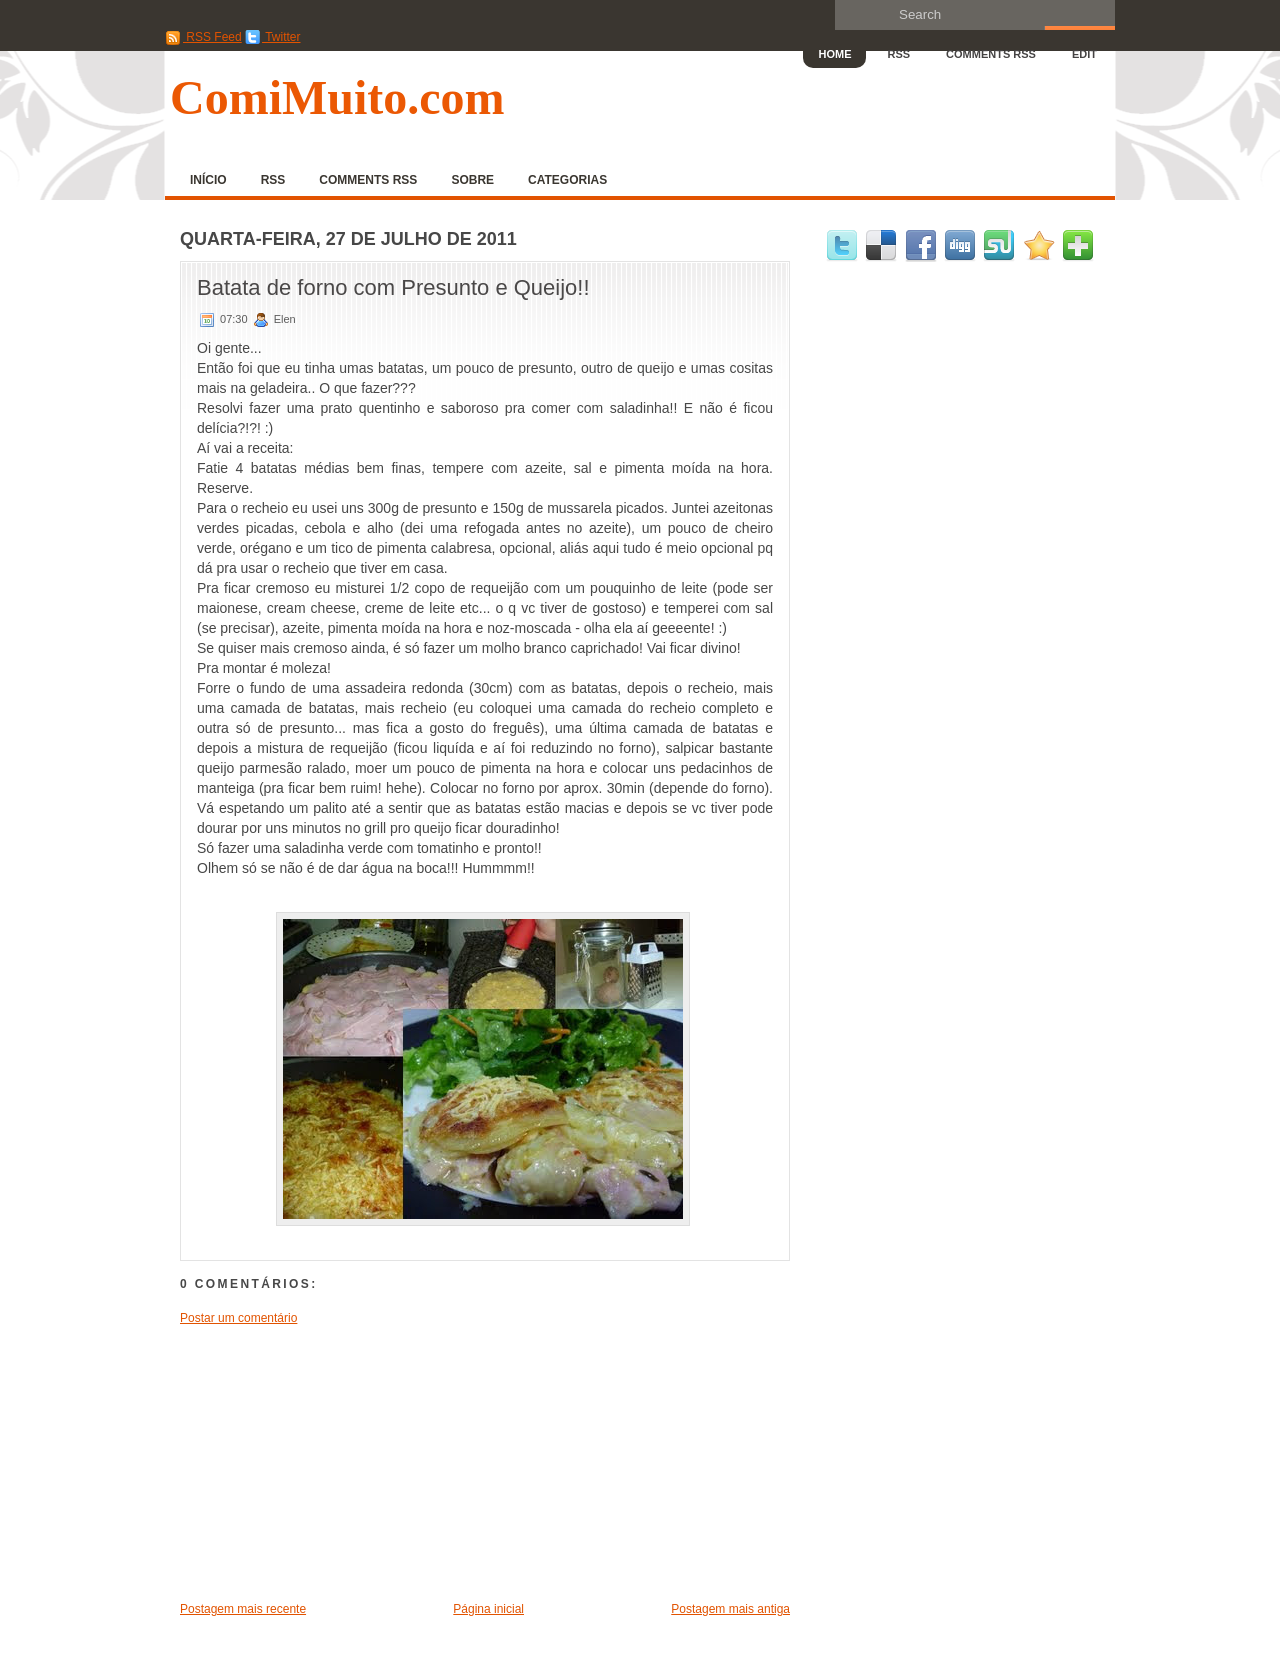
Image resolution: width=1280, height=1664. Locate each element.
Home (834, 54)
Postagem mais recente (243, 1609)
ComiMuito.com (337, 97)
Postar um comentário (238, 1318)
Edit (1084, 54)
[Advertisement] (330, 1462)
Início (208, 180)
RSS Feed (203, 37)
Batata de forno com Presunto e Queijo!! (393, 287)
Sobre (472, 180)
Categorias (567, 180)
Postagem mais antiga (730, 1609)
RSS (898, 54)
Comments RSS (991, 54)
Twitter (272, 37)
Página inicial (488, 1609)
